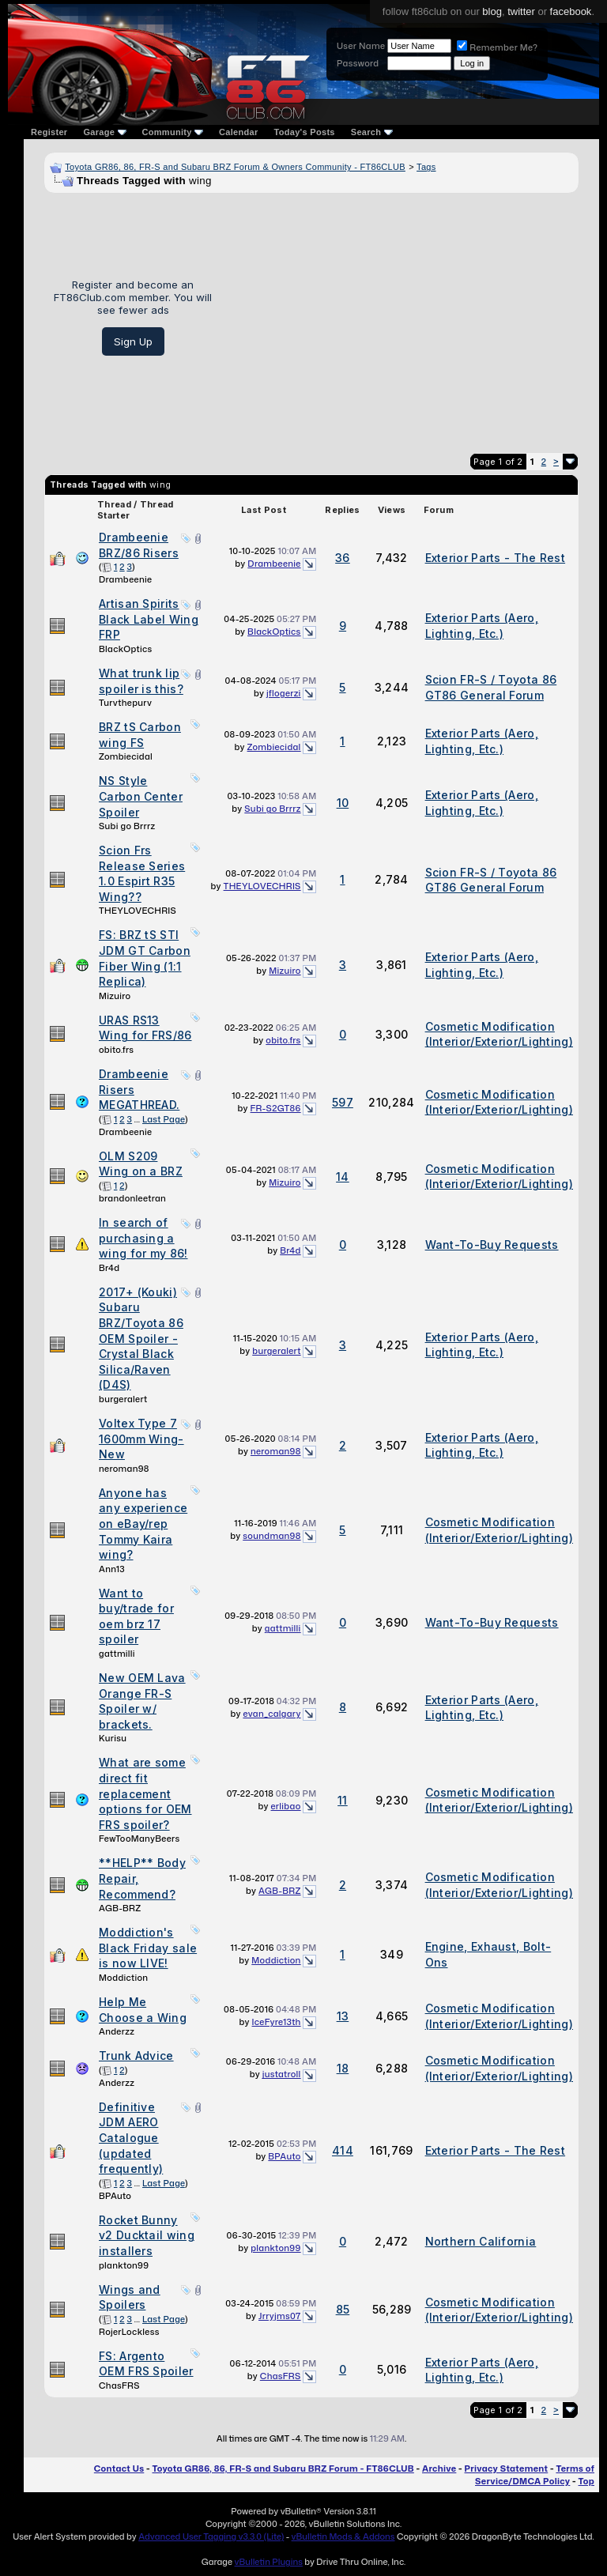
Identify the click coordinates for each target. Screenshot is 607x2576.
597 (342, 1102)
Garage (104, 132)
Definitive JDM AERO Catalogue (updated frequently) (131, 2137)
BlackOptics (126, 649)
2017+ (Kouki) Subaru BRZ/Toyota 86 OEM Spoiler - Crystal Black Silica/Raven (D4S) (141, 1338)
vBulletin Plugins (268, 2561)
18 (343, 2068)
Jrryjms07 (279, 2316)
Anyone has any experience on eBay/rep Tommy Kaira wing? (143, 1523)
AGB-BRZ (120, 1908)
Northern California (481, 2241)
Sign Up (133, 341)
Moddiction (123, 1977)
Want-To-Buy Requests (492, 1244)
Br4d (109, 1268)
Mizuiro (114, 996)
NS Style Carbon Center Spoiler (141, 796)
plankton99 (124, 2265)
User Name (361, 46)
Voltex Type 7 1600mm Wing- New (141, 1438)
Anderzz (116, 2031)
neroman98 (124, 1468)
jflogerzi (283, 693)
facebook (571, 11)
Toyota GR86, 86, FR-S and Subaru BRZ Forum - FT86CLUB (282, 2468)
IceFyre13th (276, 2022)
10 (343, 802)
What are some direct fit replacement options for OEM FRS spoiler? (145, 1793)
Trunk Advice (136, 2055)
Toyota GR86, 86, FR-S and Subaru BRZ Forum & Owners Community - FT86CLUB (235, 167)
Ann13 (112, 1569)
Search (372, 132)
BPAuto (115, 2195)
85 (343, 2309)
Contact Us (119, 2468)
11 (342, 1800)
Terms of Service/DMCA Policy (534, 2474)
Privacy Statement (507, 2468)
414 (342, 2150)
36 (342, 557)
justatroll (281, 2074)
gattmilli (117, 1653)
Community (173, 132)
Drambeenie (125, 579)
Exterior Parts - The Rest (495, 557)
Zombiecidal (126, 756)
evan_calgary (271, 1713)
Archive (439, 2468)
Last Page (163, 1119)
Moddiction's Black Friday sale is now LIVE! (148, 1947)
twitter (521, 11)
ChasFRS (119, 2385)
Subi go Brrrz (127, 826)
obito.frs (116, 1049)
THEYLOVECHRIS (137, 910)
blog (492, 11)
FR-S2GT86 (276, 1108)
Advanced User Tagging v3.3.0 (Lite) (211, 2536)
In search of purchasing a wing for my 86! (143, 1238)
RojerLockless (129, 2331)
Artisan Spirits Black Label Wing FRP (148, 619)
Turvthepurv (125, 702)
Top (586, 2481)
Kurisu (112, 1738)
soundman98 (271, 1535)
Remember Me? (497, 47)
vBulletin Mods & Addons (343, 2536)
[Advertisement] (401, 317)
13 (343, 2016)
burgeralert (123, 1399)
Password (358, 63)
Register (49, 132)
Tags (426, 167)
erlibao (286, 1806)
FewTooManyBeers (139, 1838)
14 (342, 1176)
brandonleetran (132, 1198)
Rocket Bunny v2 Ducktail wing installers (146, 2235)
